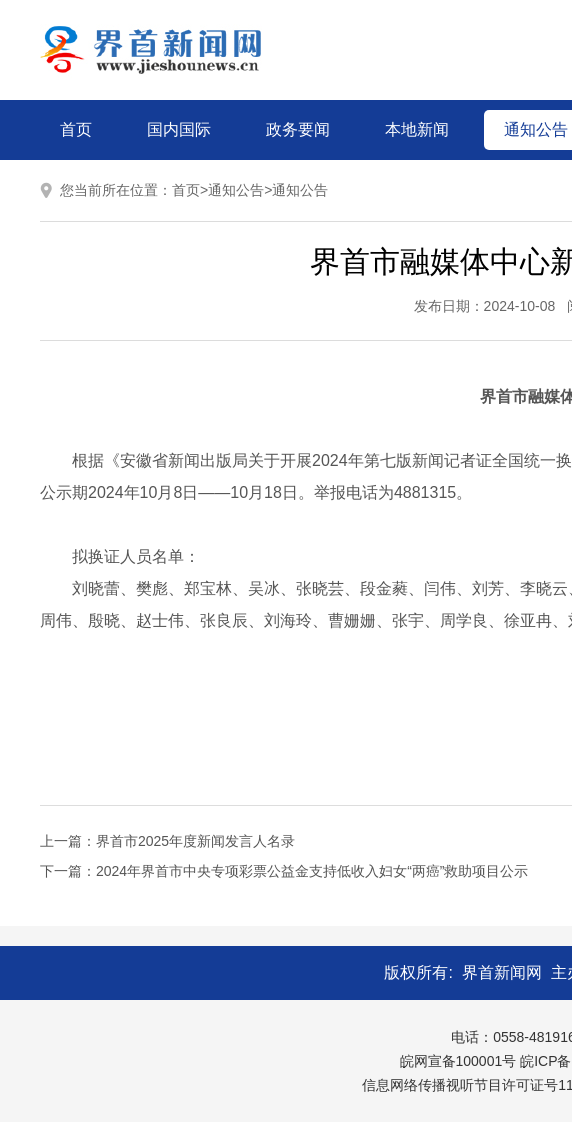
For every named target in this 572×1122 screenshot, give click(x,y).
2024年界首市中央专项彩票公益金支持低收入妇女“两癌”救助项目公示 (312, 871)
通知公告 (236, 190)
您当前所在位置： (116, 190)
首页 (76, 129)
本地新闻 (417, 129)
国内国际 (179, 129)
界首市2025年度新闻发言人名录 (195, 841)
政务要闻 (298, 129)
